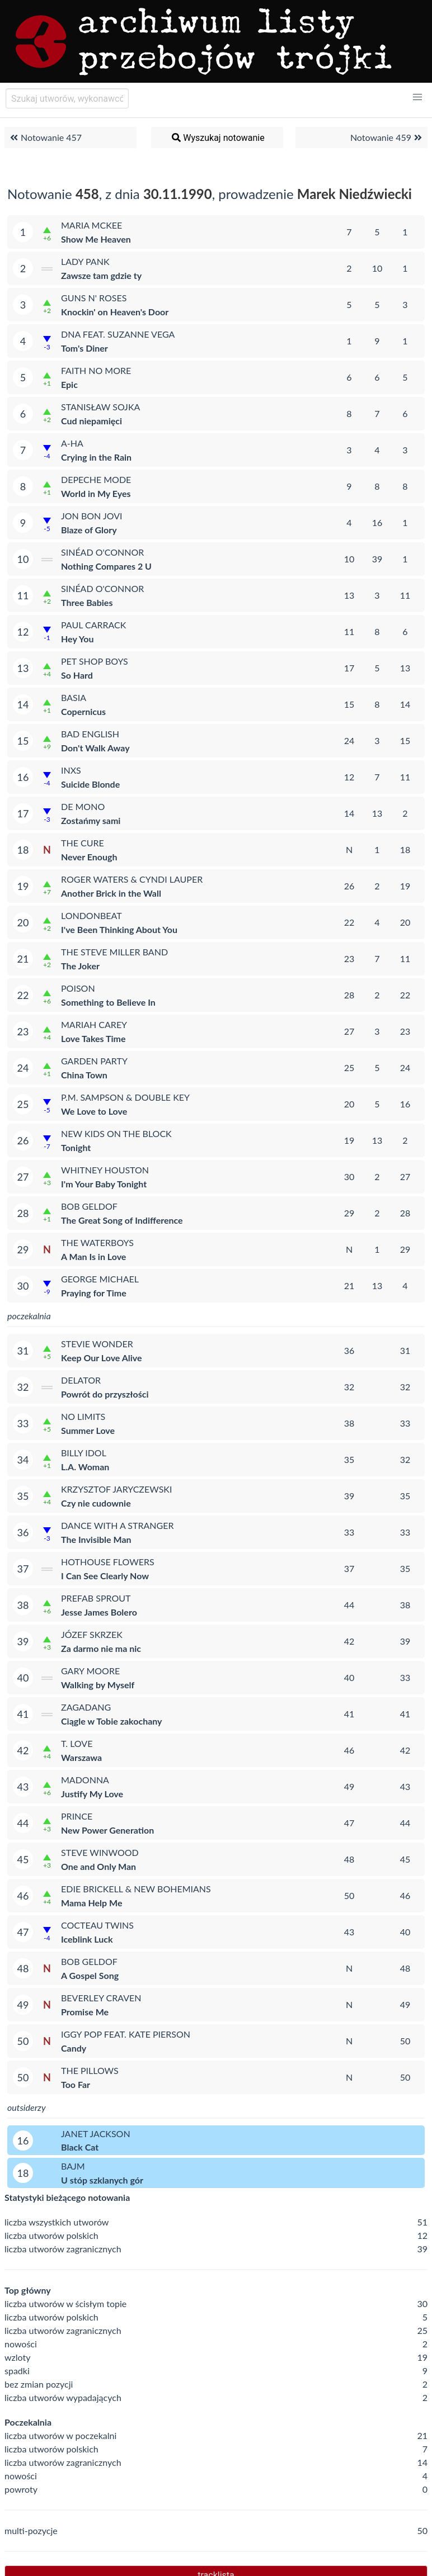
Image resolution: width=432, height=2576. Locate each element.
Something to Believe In (108, 1002)
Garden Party (94, 1060)
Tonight (76, 1147)
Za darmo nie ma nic (101, 1648)
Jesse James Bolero (99, 1612)
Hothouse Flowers (107, 1561)
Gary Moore (90, 1670)
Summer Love (88, 1430)
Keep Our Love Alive (101, 1357)
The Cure (82, 842)
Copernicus (83, 711)
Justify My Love (92, 1793)
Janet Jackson (95, 2133)
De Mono (83, 806)
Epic (69, 384)
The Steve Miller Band (114, 951)
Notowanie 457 (44, 137)
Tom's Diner (84, 348)
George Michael (100, 1278)
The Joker (80, 965)
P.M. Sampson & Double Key (125, 1097)
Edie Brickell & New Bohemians (136, 1888)
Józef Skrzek (92, 1634)
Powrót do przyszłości (105, 1394)
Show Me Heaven (96, 239)
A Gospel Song (90, 1975)
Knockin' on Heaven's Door (114, 311)
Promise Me (85, 2011)
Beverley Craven (101, 1997)
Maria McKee (91, 225)
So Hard (77, 675)
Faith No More (96, 370)
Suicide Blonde (90, 784)
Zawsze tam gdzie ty (101, 275)
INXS (71, 770)
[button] (417, 97)
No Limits (83, 1416)
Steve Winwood (100, 1852)
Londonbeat (91, 915)
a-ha (72, 443)
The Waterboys (97, 1242)
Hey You (77, 638)
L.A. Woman (85, 1466)
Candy (73, 2048)
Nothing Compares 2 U (106, 566)
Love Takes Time (93, 1038)
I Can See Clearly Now (105, 1575)
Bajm (73, 2166)
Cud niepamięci (91, 420)
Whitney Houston (105, 1169)
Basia (73, 697)
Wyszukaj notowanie (217, 137)
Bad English (90, 733)
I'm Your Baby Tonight (104, 1183)
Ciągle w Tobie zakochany (111, 1721)
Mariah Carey (94, 1024)
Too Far (75, 2084)
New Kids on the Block (116, 1133)
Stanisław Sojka (100, 406)
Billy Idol (83, 1452)
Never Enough (89, 856)
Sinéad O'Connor (102, 552)
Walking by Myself (97, 1684)
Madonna (85, 1779)
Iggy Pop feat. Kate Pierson (125, 2034)
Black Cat (79, 2147)
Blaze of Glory (89, 529)
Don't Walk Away (95, 747)
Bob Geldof (89, 1206)
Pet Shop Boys (94, 661)
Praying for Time (93, 1292)
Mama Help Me (91, 1902)
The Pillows (90, 2070)
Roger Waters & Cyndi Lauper (132, 879)
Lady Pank (85, 261)
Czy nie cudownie (96, 1503)
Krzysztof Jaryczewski (116, 1489)
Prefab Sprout (96, 1598)
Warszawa (81, 1757)
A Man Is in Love (93, 1256)
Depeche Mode (96, 479)
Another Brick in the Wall (111, 893)
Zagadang (86, 1707)
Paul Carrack (93, 624)
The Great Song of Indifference (122, 1220)
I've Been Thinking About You (119, 929)
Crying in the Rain (96, 457)
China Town (84, 1074)
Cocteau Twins (97, 1925)
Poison (78, 988)
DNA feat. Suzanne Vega (118, 334)
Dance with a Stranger (117, 1525)
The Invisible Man (96, 1539)
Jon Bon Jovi (91, 515)
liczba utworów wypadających (62, 2397)
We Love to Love (94, 1111)
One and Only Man (98, 1866)
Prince (76, 1816)
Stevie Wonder (97, 1343)
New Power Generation (107, 1830)
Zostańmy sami (90, 820)
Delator (81, 1380)
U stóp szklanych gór (102, 2180)
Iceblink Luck (86, 1939)
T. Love (76, 1743)
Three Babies (86, 602)
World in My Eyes (96, 493)
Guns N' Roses (93, 297)
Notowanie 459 (387, 137)
